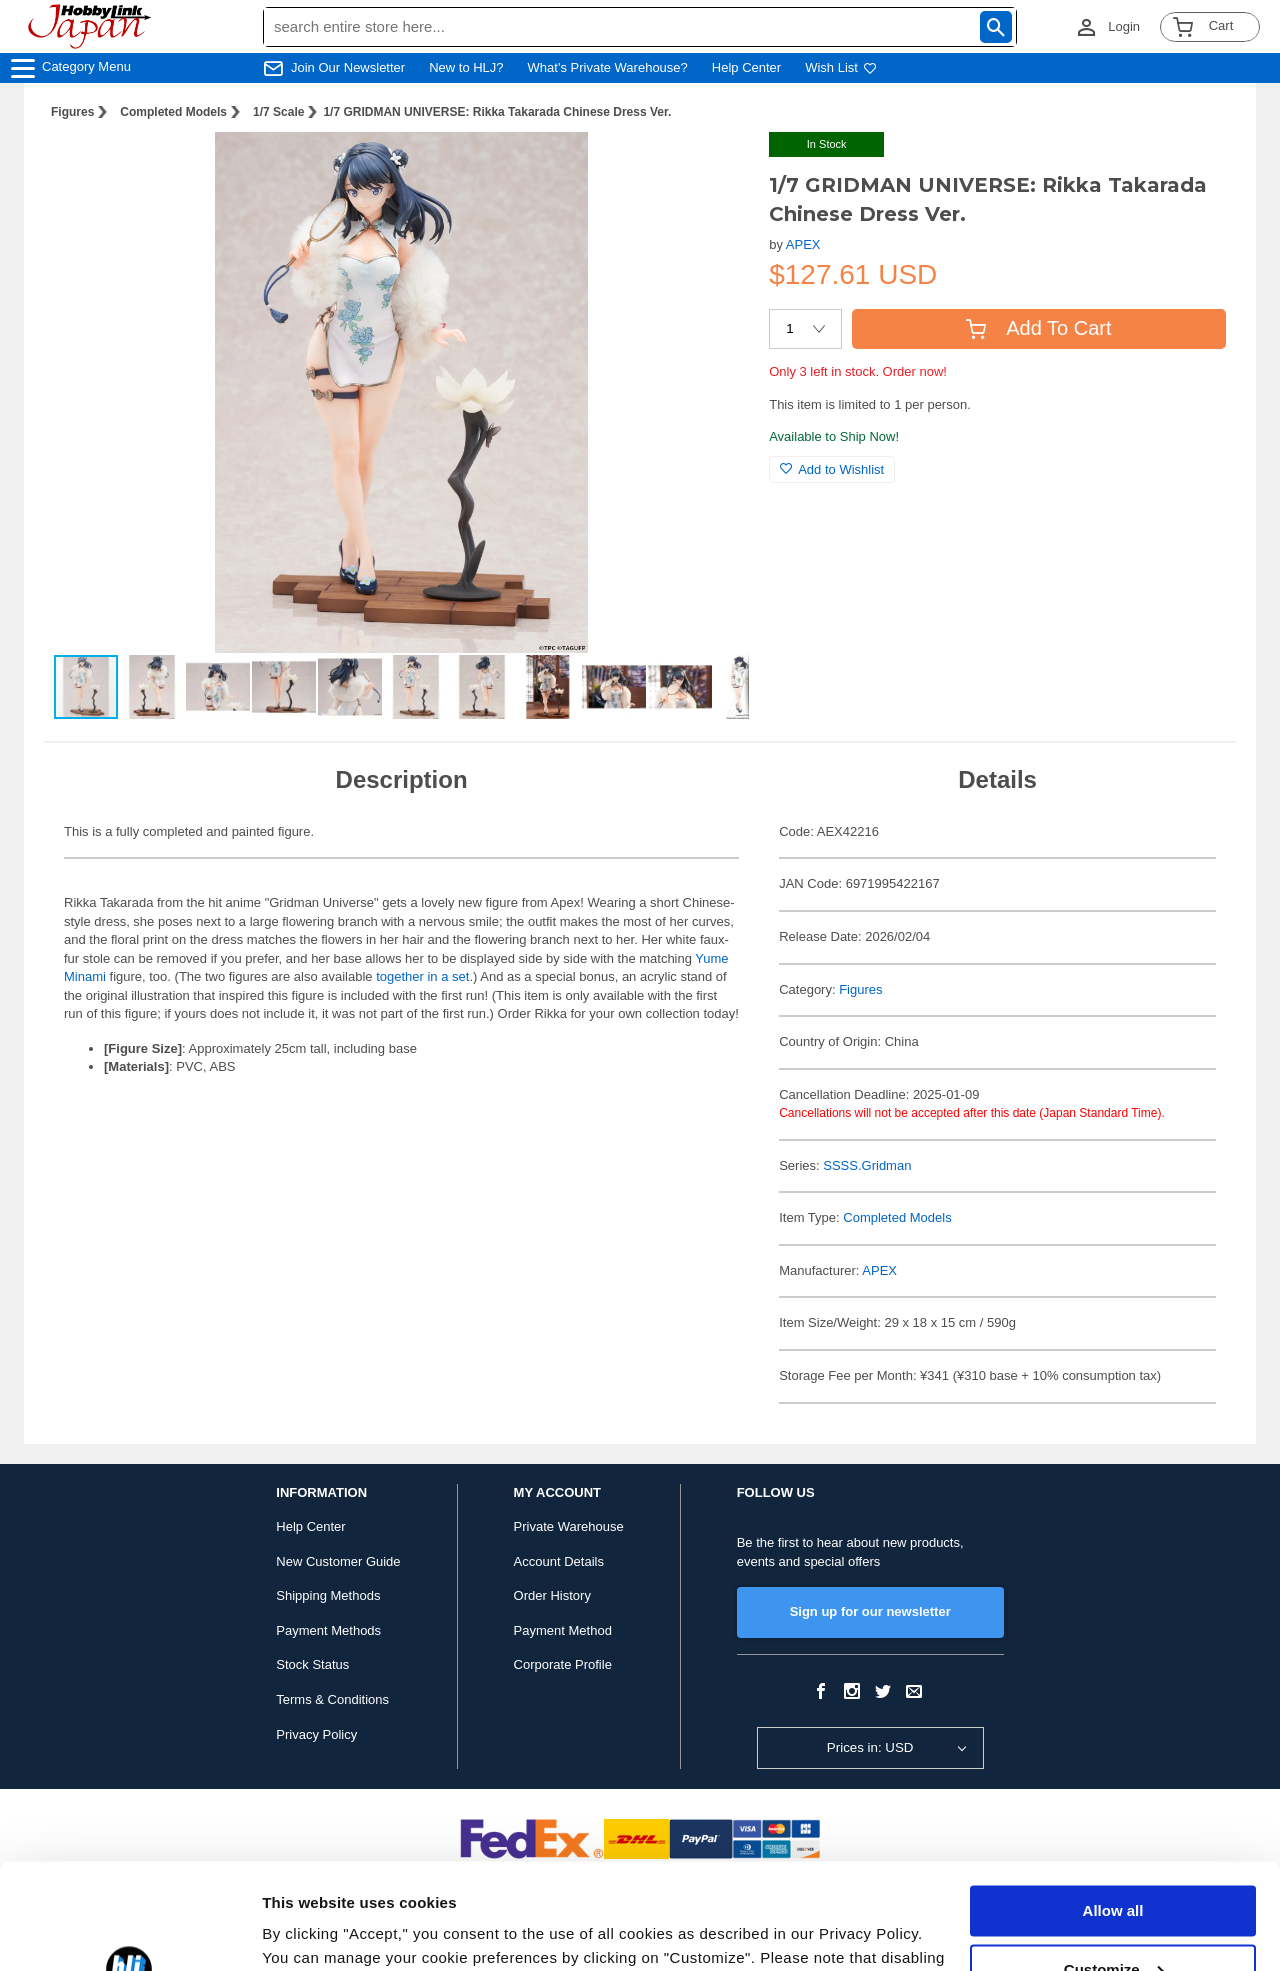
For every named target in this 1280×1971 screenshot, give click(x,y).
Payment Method (563, 1630)
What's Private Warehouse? (608, 67)
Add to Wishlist (832, 469)
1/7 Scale (278, 112)
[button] (713, 168)
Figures (72, 112)
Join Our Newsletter (348, 67)
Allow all (1113, 1805)
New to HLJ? (466, 67)
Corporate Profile (563, 1664)
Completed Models (173, 112)
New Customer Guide (338, 1561)
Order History (552, 1595)
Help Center (746, 67)
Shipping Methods (328, 1595)
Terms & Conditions (332, 1699)
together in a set (422, 976)
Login (1124, 26)
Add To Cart (1038, 328)
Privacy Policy (316, 1734)
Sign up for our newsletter (870, 1611)
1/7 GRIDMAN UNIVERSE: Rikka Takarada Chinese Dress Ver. (497, 112)
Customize (1114, 1863)
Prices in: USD (870, 1747)
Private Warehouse (569, 1526)
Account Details (559, 1561)
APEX (803, 244)
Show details (308, 1931)
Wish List (841, 67)
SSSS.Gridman (867, 1165)
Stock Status (312, 1664)
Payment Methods (328, 1630)
